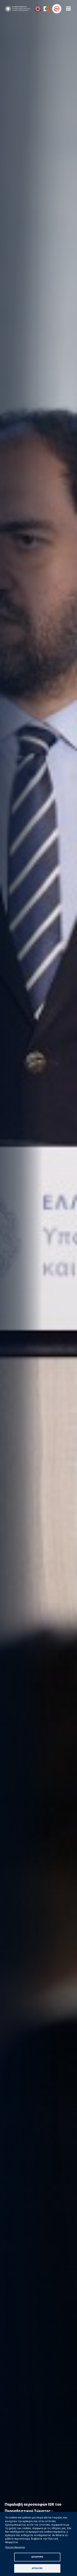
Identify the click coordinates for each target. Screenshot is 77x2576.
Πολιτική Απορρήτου (15, 2547)
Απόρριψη (37, 2557)
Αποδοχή (37, 2568)
